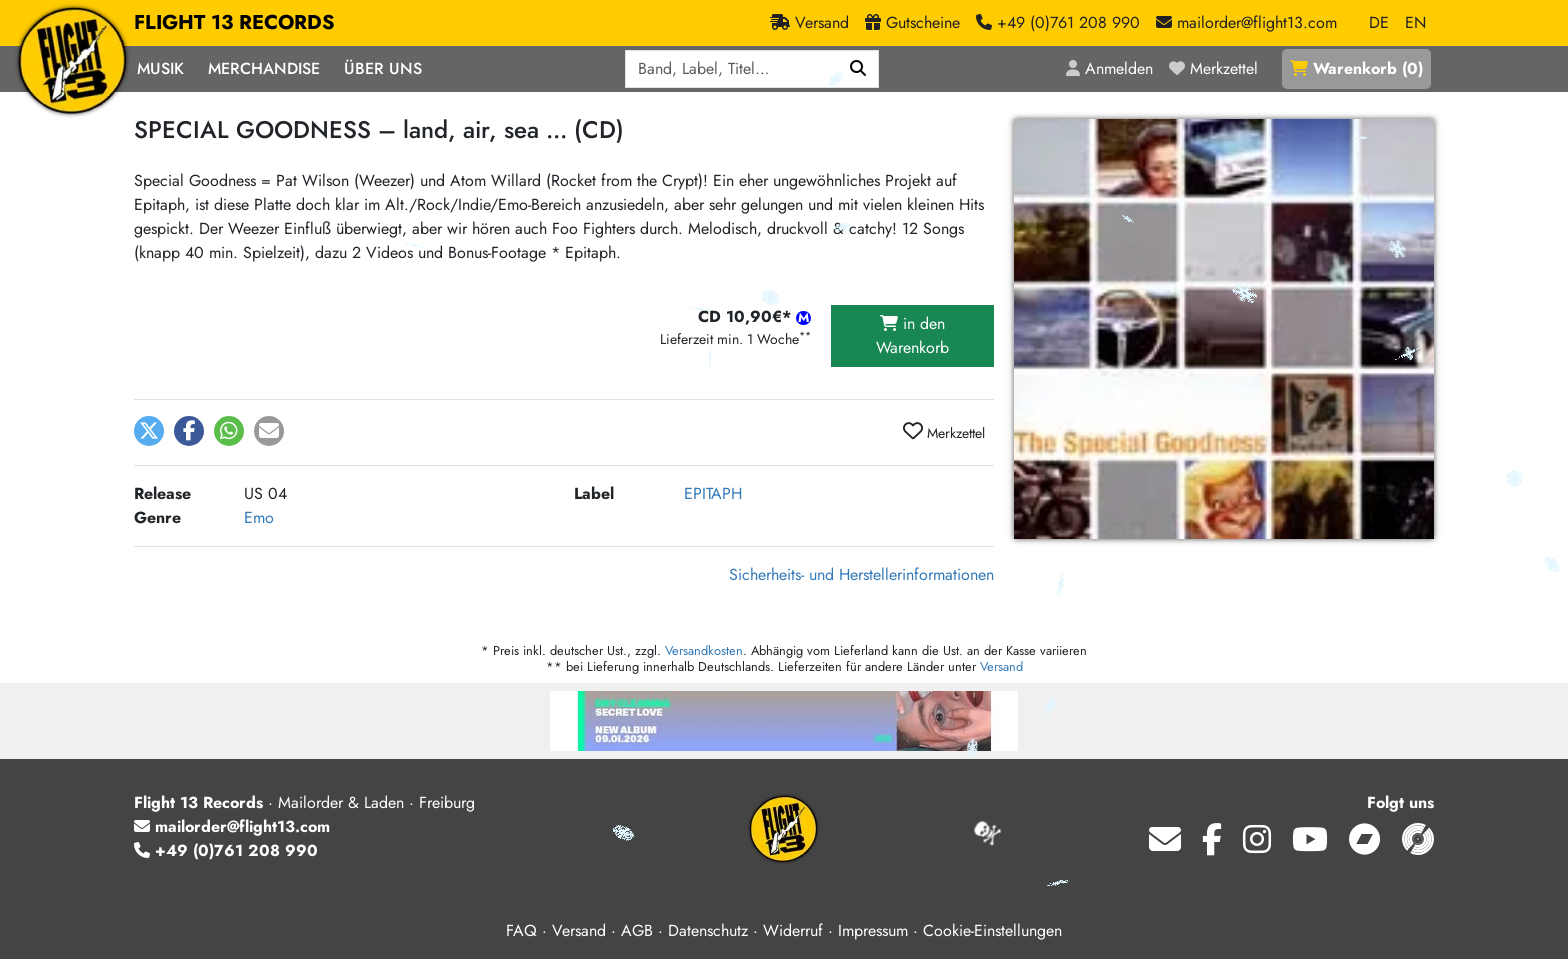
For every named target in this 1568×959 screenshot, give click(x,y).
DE (1379, 22)
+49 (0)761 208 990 (226, 850)
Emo (259, 517)
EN (1415, 22)
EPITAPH (713, 493)
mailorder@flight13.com (232, 826)
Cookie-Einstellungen (992, 930)
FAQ (521, 930)
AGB (637, 930)
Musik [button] (160, 68)
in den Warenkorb (912, 335)
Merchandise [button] (264, 68)
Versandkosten (704, 650)
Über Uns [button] (383, 68)
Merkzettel (944, 432)
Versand (1001, 666)
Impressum (873, 930)
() (1356, 68)
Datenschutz (708, 930)
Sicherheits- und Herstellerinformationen (861, 574)
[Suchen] (858, 69)
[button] (149, 431)
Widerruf (793, 930)
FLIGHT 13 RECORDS (234, 23)
